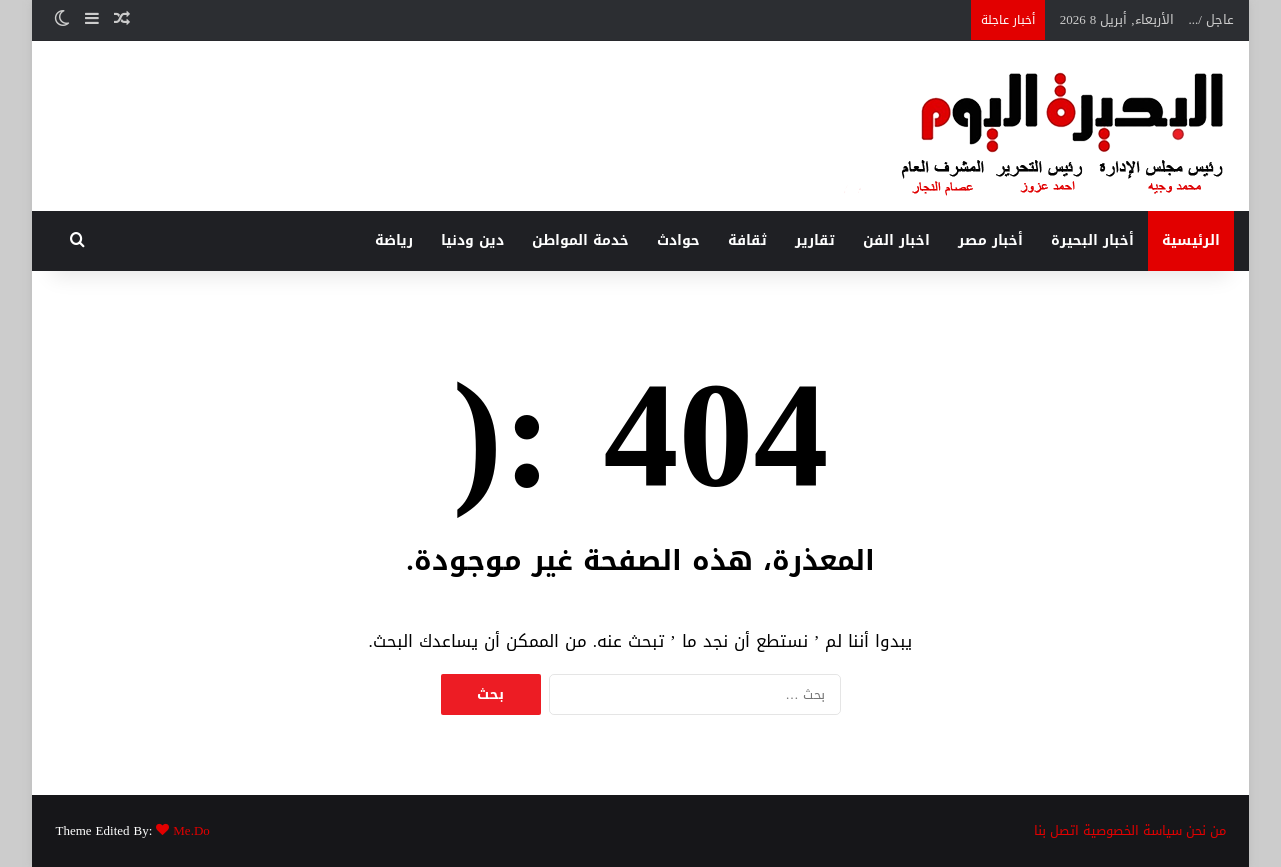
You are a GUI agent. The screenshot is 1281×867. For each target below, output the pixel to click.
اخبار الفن (896, 240)
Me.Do (191, 830)
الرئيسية (1191, 240)
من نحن (1206, 830)
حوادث (678, 240)
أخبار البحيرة (1092, 240)
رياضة (394, 240)
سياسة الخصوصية (1132, 830)
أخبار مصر (990, 240)
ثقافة (747, 240)
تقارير (815, 240)
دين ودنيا (472, 240)
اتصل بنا (1056, 830)
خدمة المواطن (580, 240)
